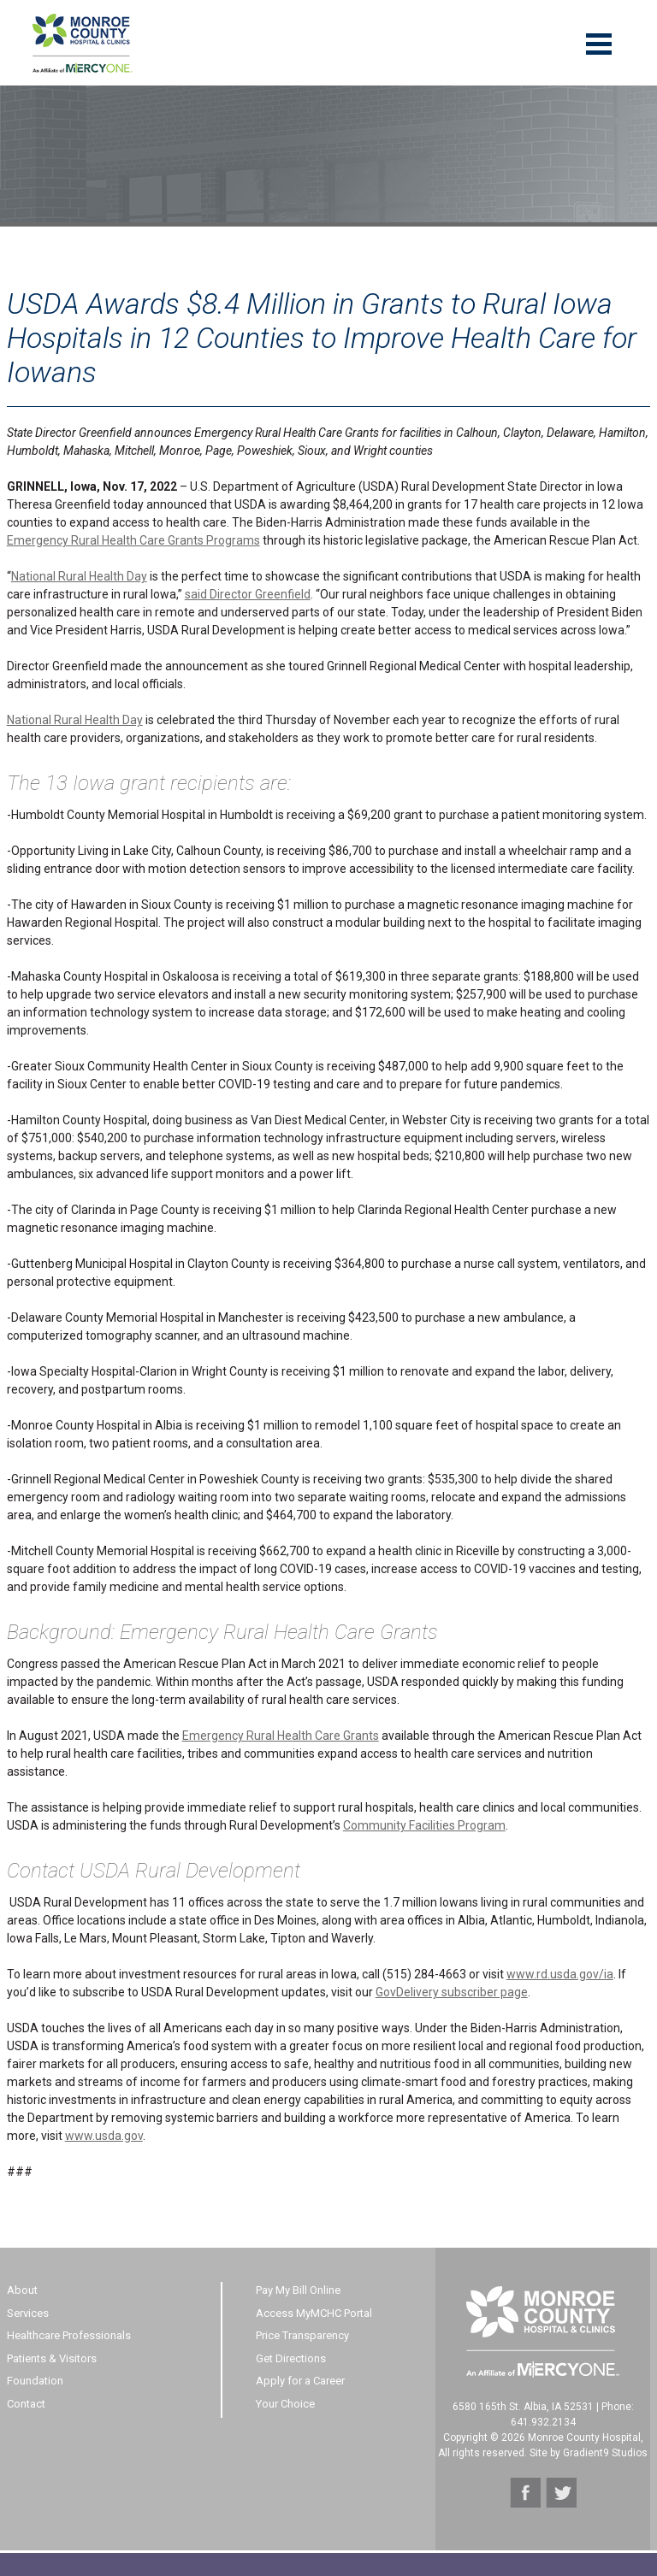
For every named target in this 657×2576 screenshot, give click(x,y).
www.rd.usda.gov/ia (559, 1974)
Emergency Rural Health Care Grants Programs (133, 540)
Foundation (35, 2380)
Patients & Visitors (52, 2358)
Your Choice (285, 2403)
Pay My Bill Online (298, 2290)
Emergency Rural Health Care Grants (280, 1735)
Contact (26, 2403)
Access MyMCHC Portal (314, 2313)
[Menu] (598, 42)
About (22, 2290)
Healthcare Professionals (69, 2335)
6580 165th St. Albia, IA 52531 (523, 2407)
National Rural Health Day (79, 576)
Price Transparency (302, 2335)
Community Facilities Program (424, 1825)
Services (28, 2313)
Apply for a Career (300, 2380)
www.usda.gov (104, 2136)
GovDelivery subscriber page (452, 1992)
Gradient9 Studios (605, 2453)
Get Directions (291, 2358)
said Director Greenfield (248, 594)
